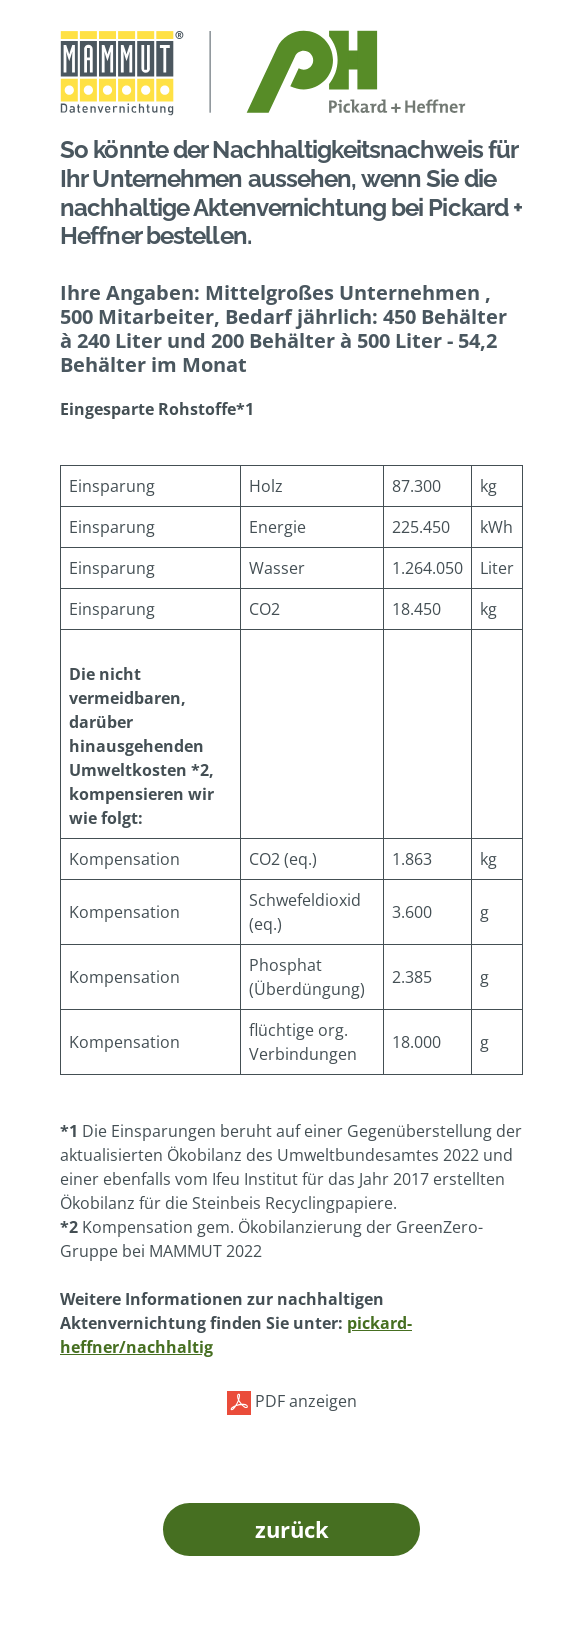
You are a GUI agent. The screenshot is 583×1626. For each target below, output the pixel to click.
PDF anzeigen (292, 1402)
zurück (292, 1529)
